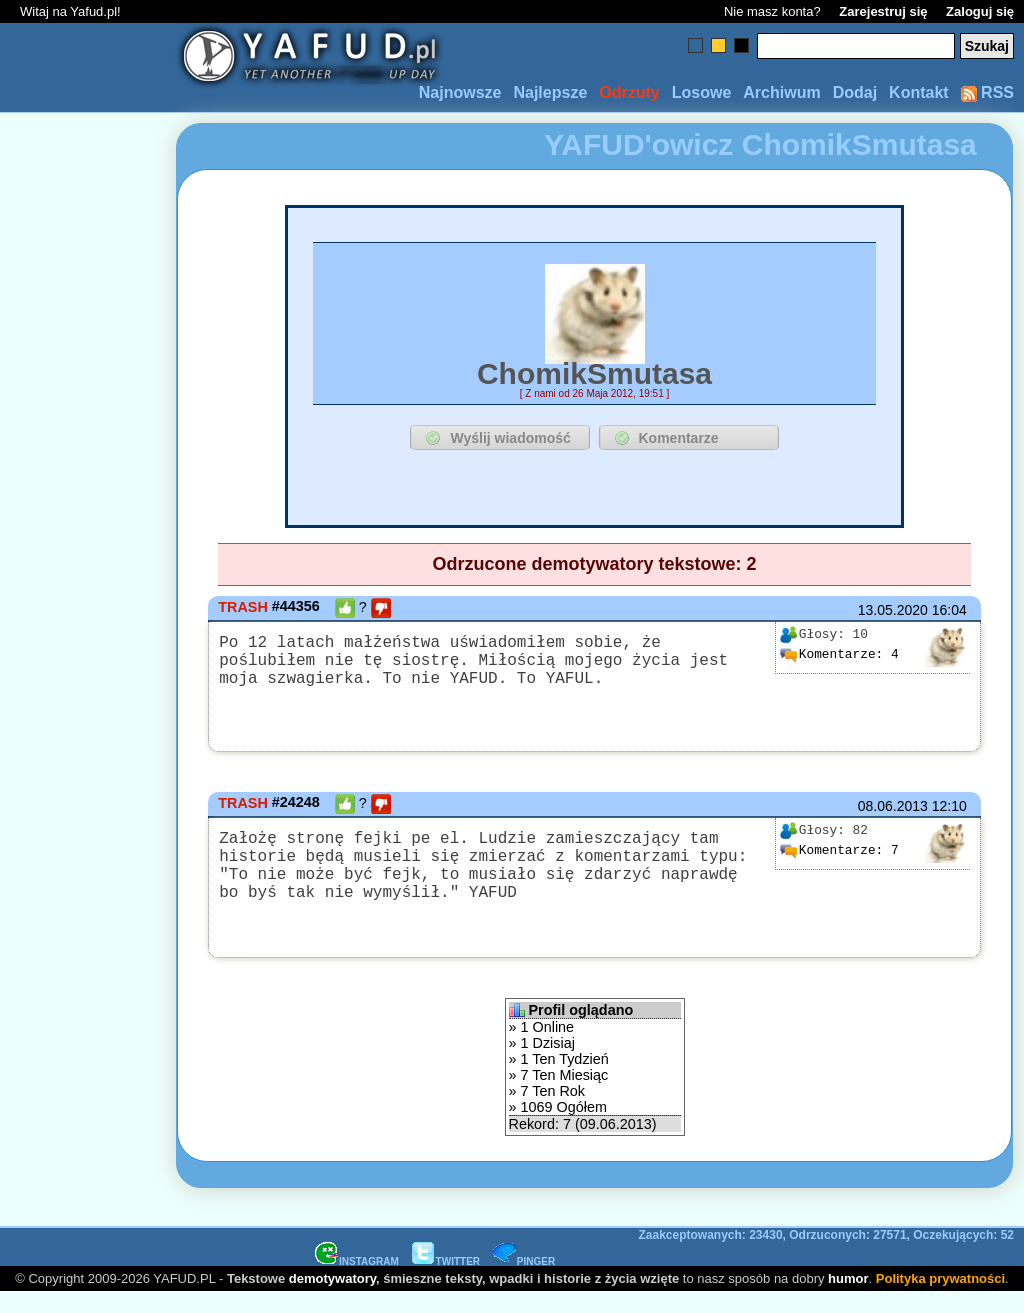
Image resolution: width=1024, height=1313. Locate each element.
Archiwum (781, 92)
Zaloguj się (980, 11)
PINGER (524, 1281)
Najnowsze (460, 92)
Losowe (702, 92)
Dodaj (855, 92)
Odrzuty (629, 92)
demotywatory (332, 1298)
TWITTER (446, 1281)
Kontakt (919, 92)
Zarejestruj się (883, 11)
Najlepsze (550, 92)
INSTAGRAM (357, 1281)
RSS (987, 92)
